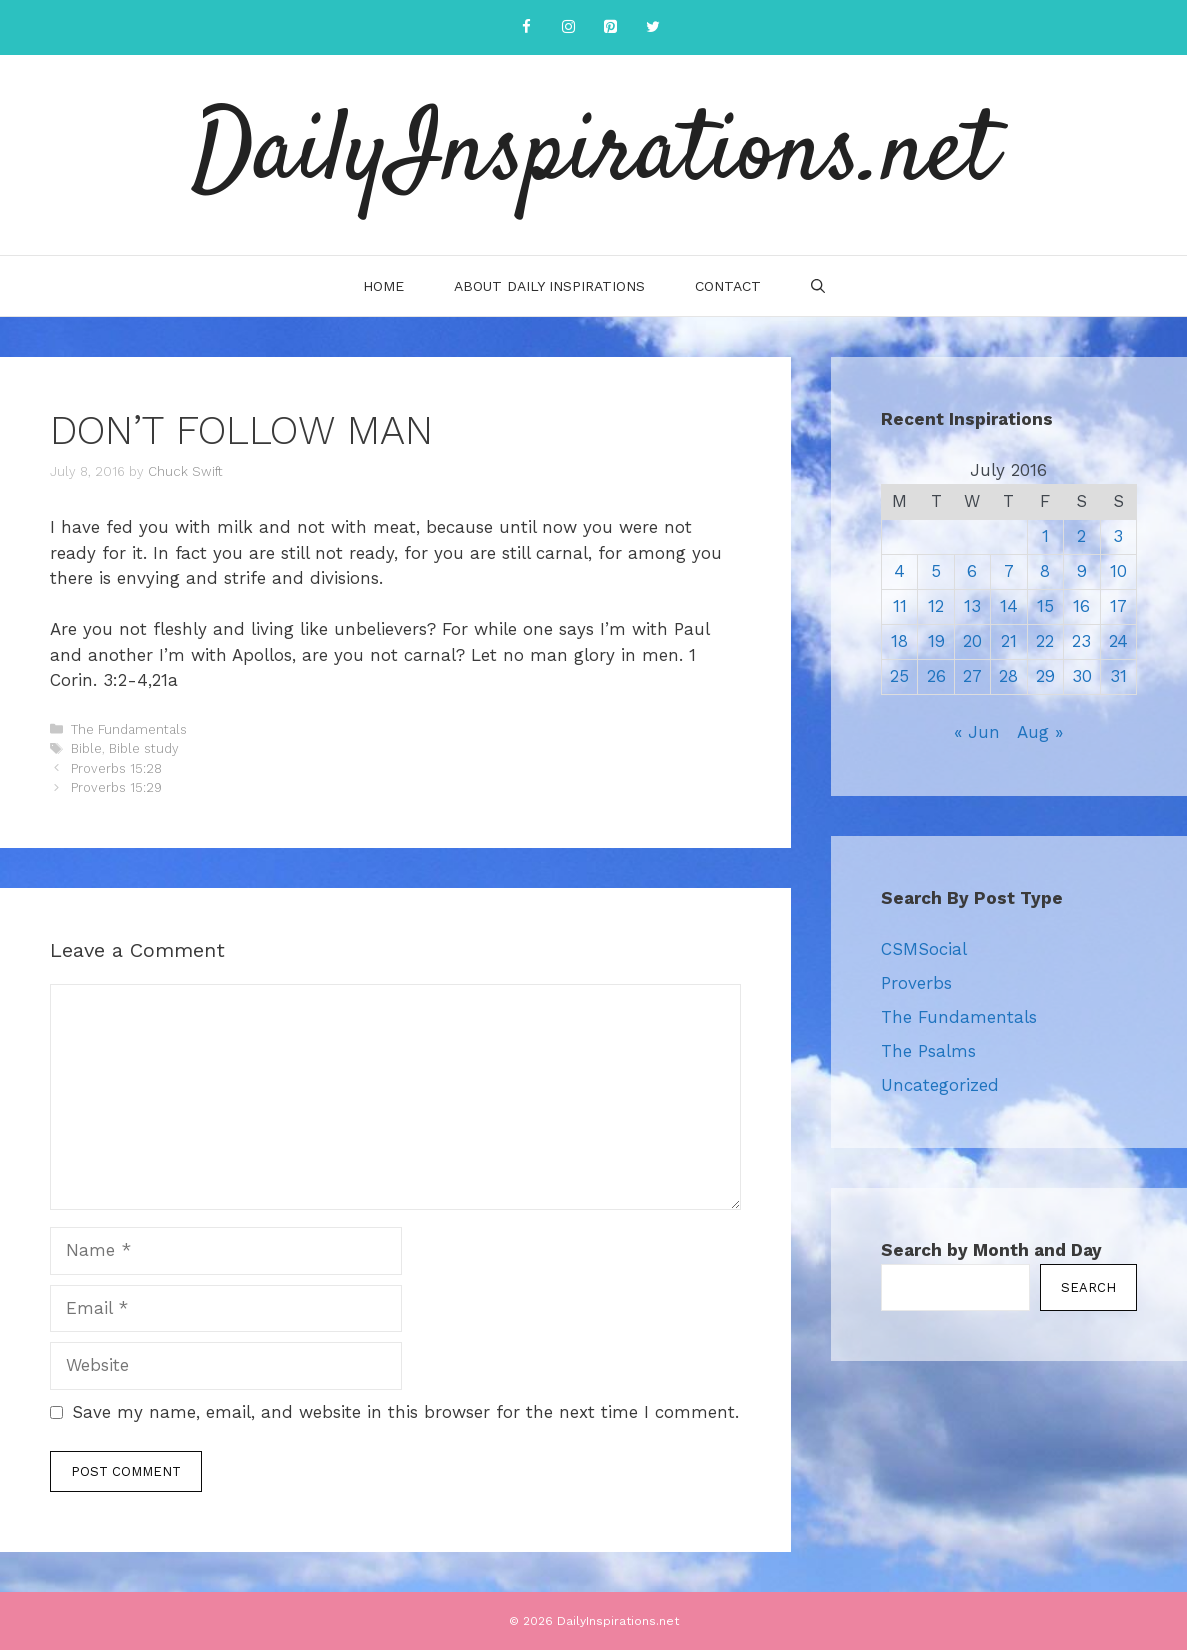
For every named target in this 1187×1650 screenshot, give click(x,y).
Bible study (144, 748)
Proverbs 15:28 (116, 768)
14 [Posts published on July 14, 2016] (1009, 606)
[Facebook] (527, 27)
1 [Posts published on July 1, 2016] (1045, 536)
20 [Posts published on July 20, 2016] (972, 641)
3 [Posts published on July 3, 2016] (1118, 536)
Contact (728, 286)
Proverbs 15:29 (116, 787)
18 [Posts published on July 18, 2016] (899, 641)
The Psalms (928, 1051)
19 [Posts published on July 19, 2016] (936, 641)
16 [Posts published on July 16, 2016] (1081, 606)
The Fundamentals (129, 729)
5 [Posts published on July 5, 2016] (936, 571)
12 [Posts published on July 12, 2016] (936, 606)
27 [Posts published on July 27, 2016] (972, 676)
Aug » (1040, 732)
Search (1088, 1287)
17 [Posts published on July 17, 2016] (1118, 606)
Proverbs (916, 983)
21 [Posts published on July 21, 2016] (1009, 641)
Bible (86, 748)
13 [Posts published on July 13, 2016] (972, 606)
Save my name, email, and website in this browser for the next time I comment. (405, 1412)
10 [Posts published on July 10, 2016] (1118, 571)
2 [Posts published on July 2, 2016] (1081, 536)
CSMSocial (924, 949)
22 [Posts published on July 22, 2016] (1045, 641)
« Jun (977, 732)
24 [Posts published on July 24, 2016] (1118, 641)
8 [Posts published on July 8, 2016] (1045, 571)
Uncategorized (940, 1085)
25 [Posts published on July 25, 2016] (899, 676)
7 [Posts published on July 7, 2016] (1009, 571)
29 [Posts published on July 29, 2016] (1045, 676)
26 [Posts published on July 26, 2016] (936, 676)
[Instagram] (569, 27)
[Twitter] (653, 27)
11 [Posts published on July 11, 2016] (900, 606)
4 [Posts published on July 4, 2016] (899, 571)
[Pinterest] (611, 27)
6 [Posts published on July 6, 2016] (972, 571)
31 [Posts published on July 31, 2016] (1118, 676)
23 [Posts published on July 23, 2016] (1081, 641)
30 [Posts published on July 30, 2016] (1082, 676)
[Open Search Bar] (818, 286)
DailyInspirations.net (594, 155)
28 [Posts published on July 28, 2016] (1008, 676)
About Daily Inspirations (549, 286)
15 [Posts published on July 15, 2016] (1045, 606)
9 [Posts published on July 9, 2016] (1082, 571)
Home (383, 286)
